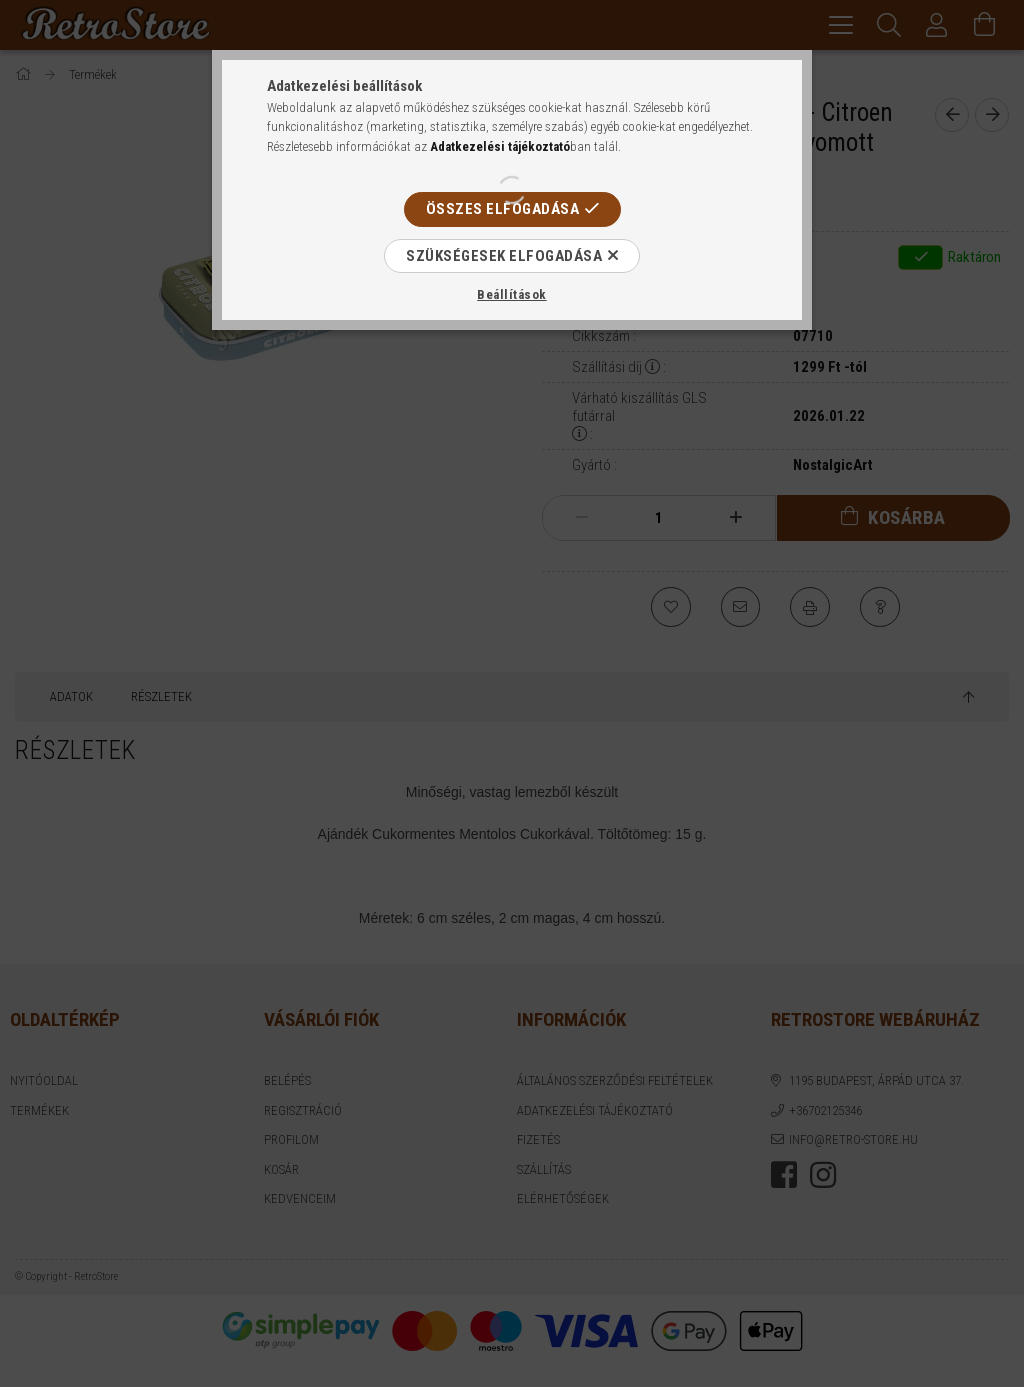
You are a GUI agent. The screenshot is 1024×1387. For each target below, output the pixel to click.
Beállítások (512, 294)
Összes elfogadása (503, 209)
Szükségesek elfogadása (504, 256)
